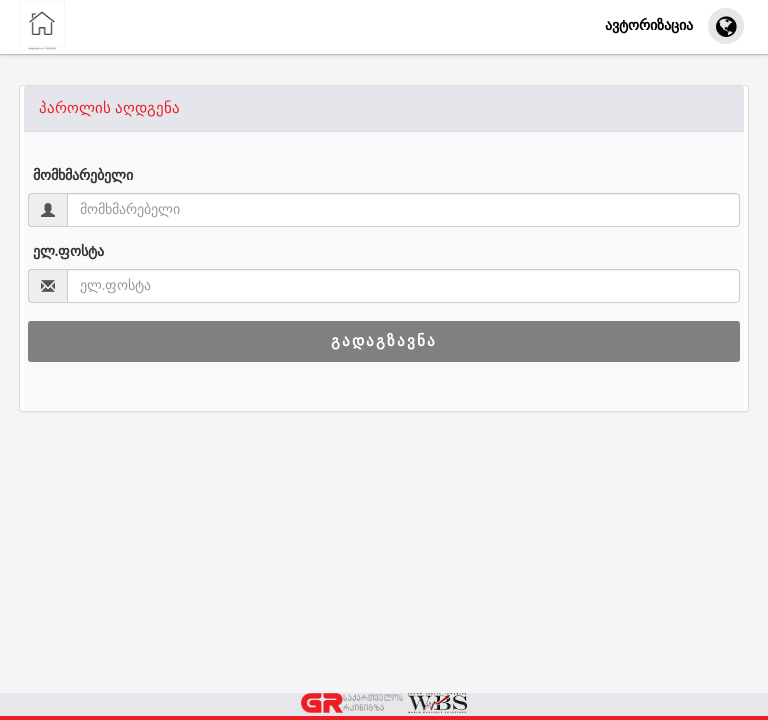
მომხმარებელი (83, 176)
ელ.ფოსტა (69, 252)
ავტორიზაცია (649, 25)
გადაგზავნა (384, 341)
